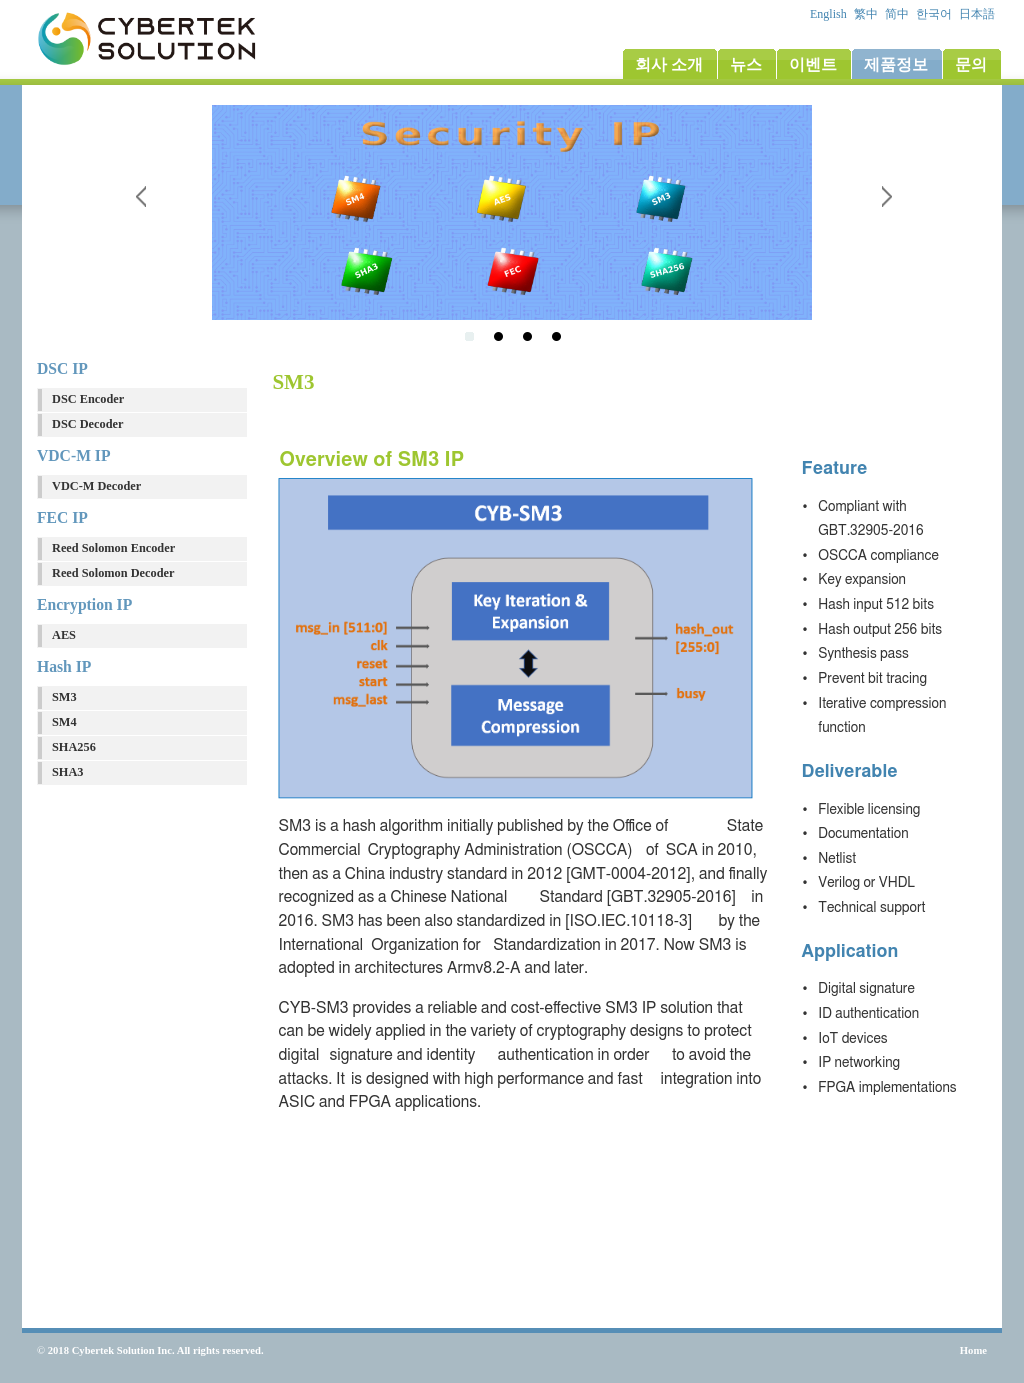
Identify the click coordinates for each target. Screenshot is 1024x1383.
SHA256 (74, 747)
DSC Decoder (87, 424)
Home (973, 1350)
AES (64, 635)
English (830, 14)
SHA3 (67, 772)
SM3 (64, 697)
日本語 (978, 14)
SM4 (64, 722)
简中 (898, 14)
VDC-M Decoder (96, 486)
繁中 (867, 14)
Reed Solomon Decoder (113, 573)
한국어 (935, 14)
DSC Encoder (88, 399)
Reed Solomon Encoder (113, 548)
